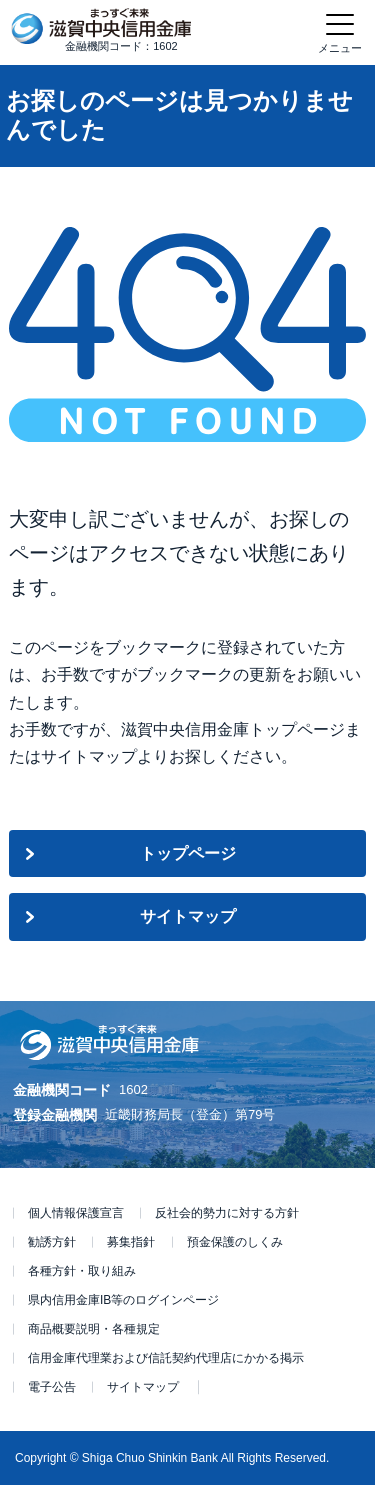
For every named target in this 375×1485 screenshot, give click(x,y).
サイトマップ (188, 916)
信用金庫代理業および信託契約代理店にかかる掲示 (166, 1358)
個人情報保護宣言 (76, 1213)
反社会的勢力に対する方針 (227, 1213)
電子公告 (52, 1387)
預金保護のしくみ (235, 1242)
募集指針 (131, 1242)
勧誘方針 (52, 1242)
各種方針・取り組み (82, 1271)
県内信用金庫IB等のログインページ (123, 1300)
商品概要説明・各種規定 (94, 1329)
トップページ (188, 853)
